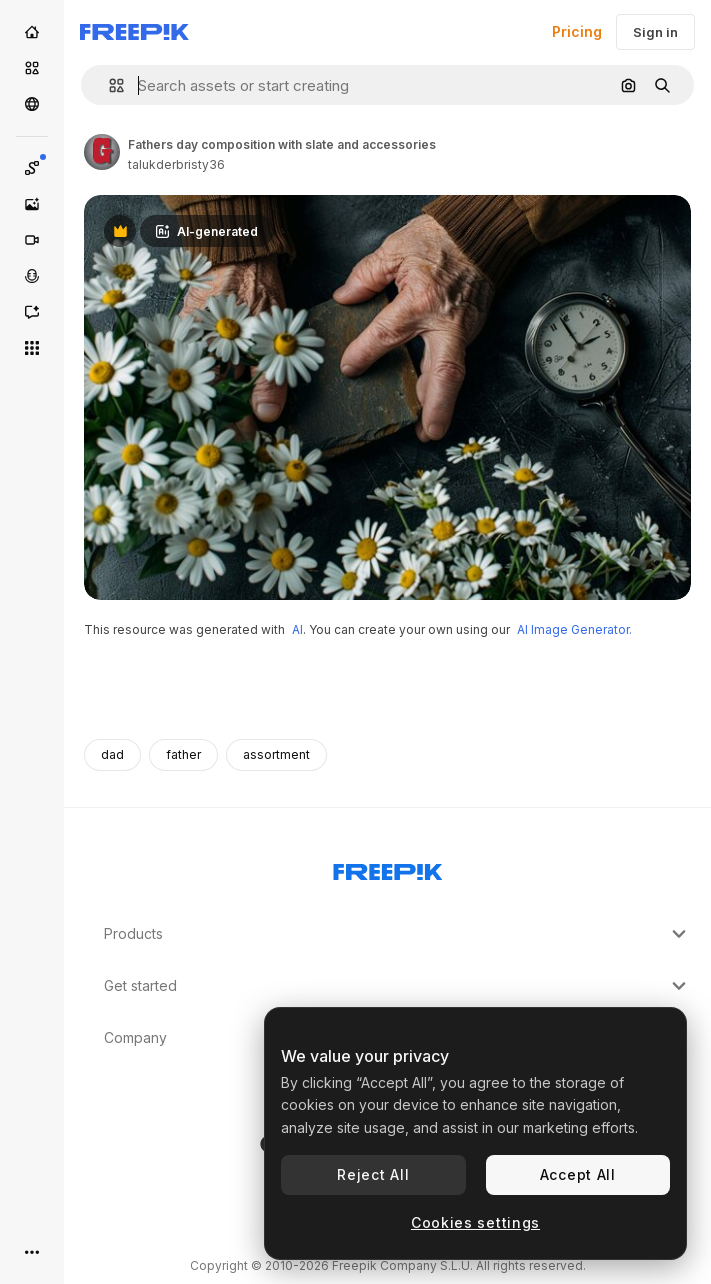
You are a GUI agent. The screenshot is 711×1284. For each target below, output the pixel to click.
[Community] (32, 104)
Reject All (373, 1174)
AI (297, 629)
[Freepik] (134, 32)
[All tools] (32, 348)
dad (112, 754)
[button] (108, 85)
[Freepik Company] (388, 868)
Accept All (578, 1174)
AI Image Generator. (574, 629)
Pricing (577, 31)
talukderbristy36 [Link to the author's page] (176, 164)
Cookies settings (475, 1222)
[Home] (32, 32)
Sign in (655, 32)
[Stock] (32, 68)
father (183, 754)
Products (397, 934)
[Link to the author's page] (102, 152)
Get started (397, 986)
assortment (276, 754)
